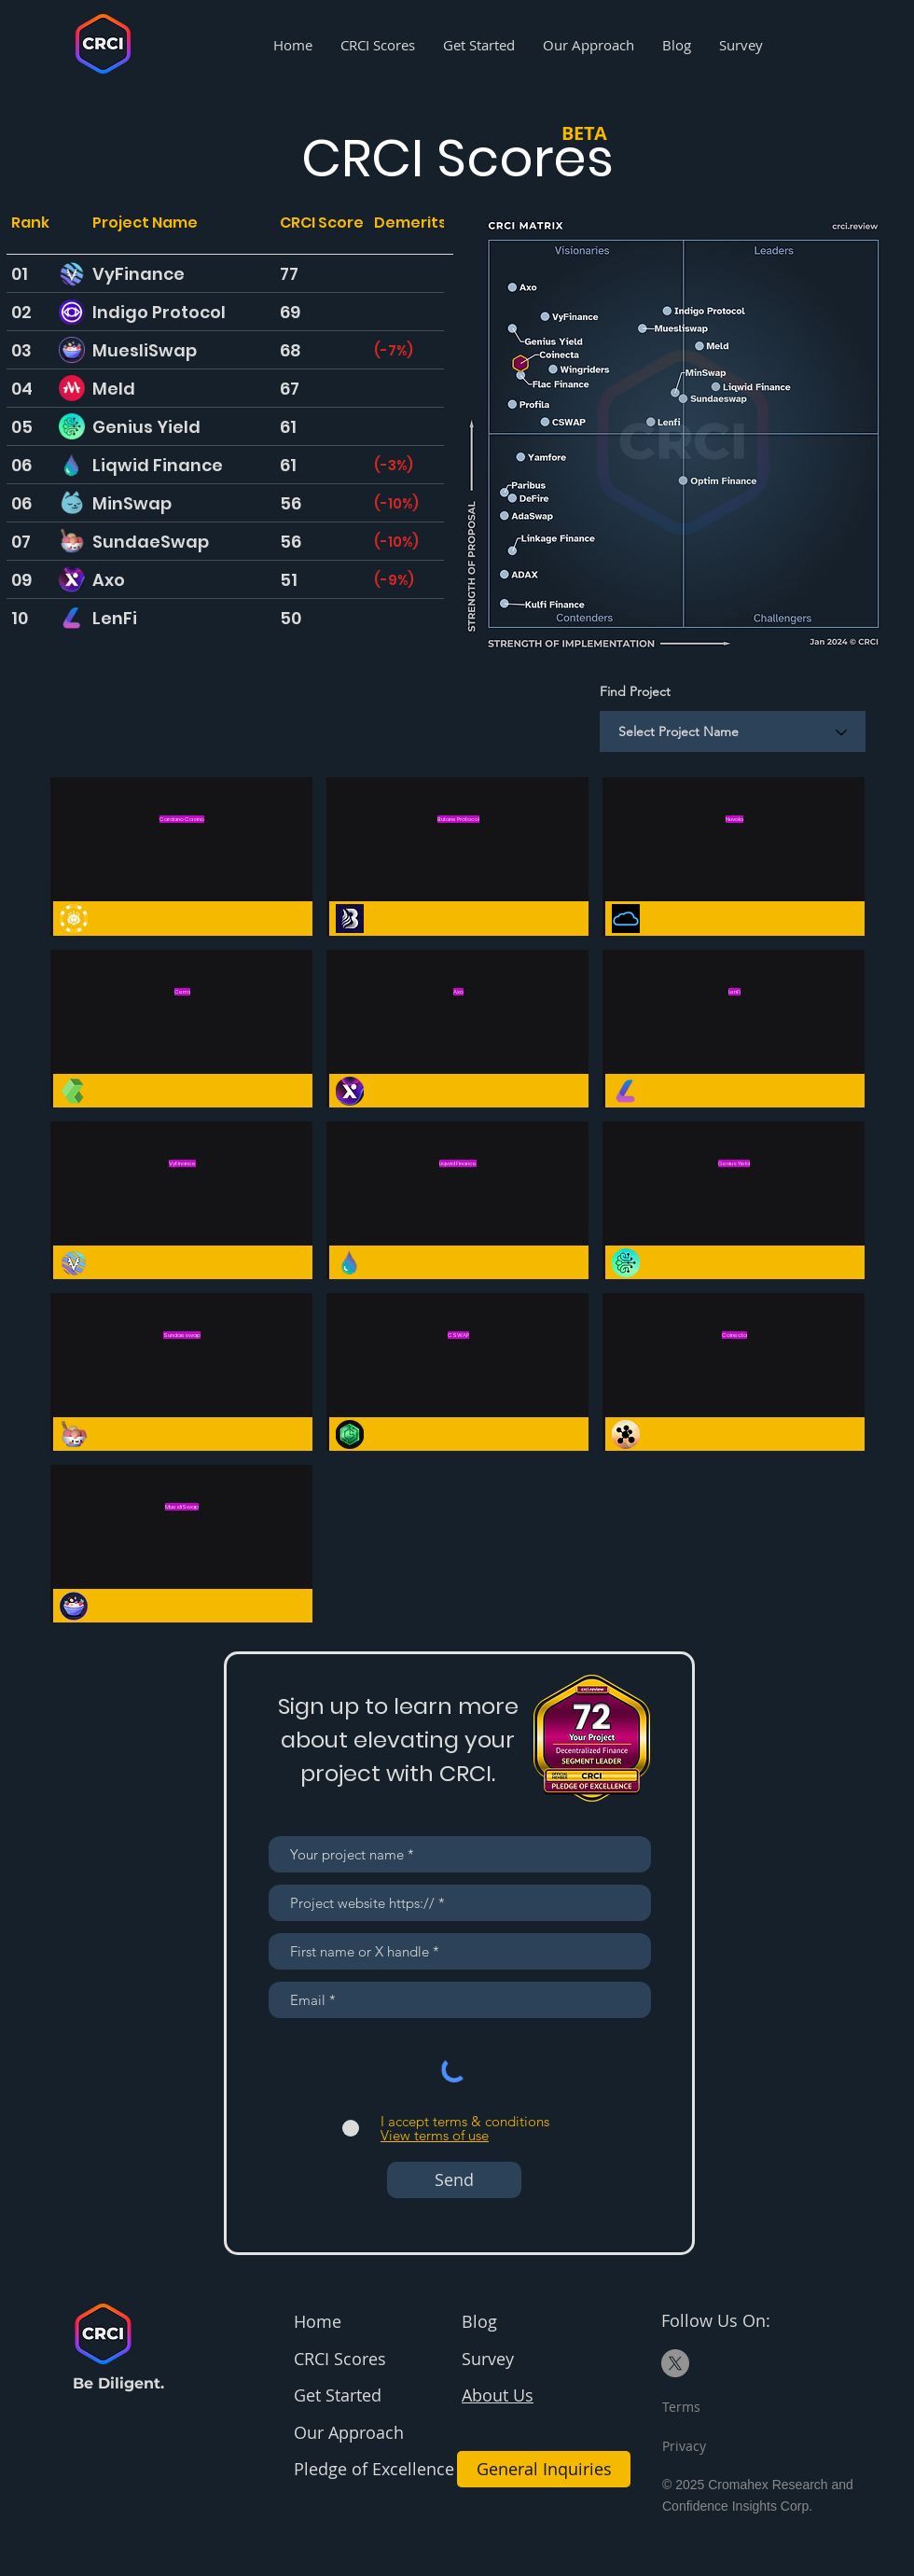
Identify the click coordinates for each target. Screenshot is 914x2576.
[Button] (180, 858)
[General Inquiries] (543, 2469)
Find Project (635, 691)
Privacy (684, 2446)
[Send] (454, 2180)
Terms (681, 2407)
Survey (488, 2358)
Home (317, 2321)
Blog (479, 2321)
